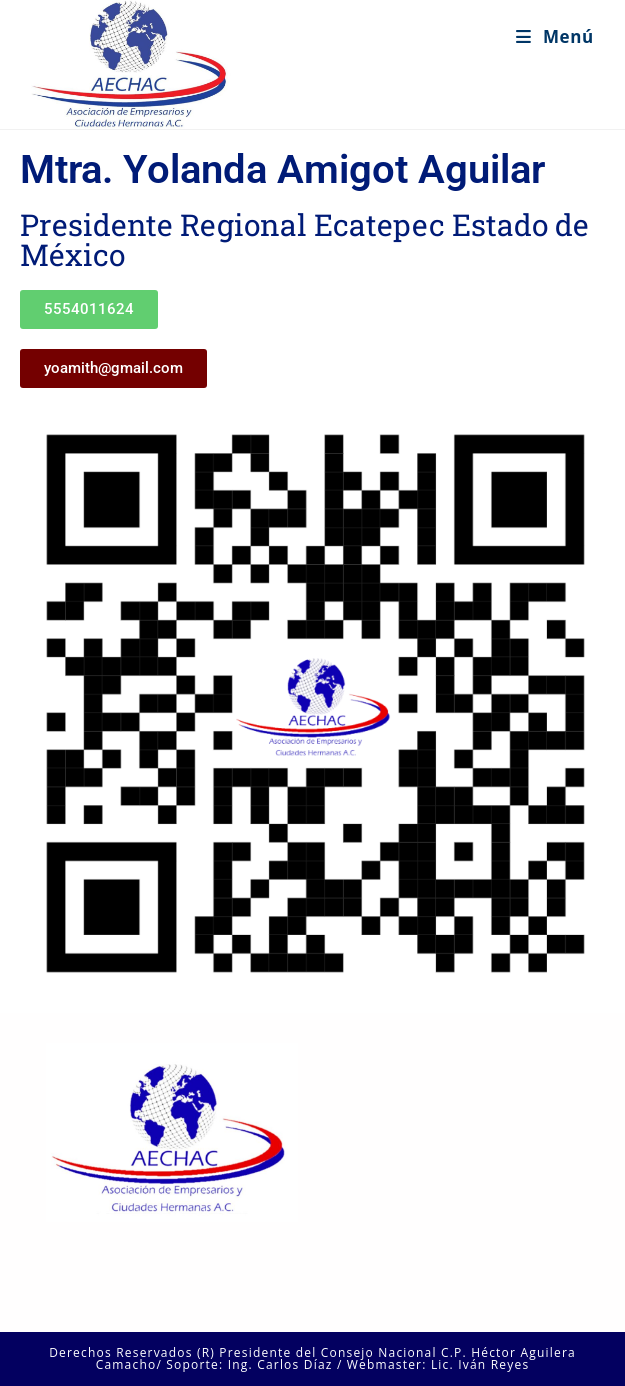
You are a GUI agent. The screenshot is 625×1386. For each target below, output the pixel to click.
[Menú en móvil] (554, 36)
